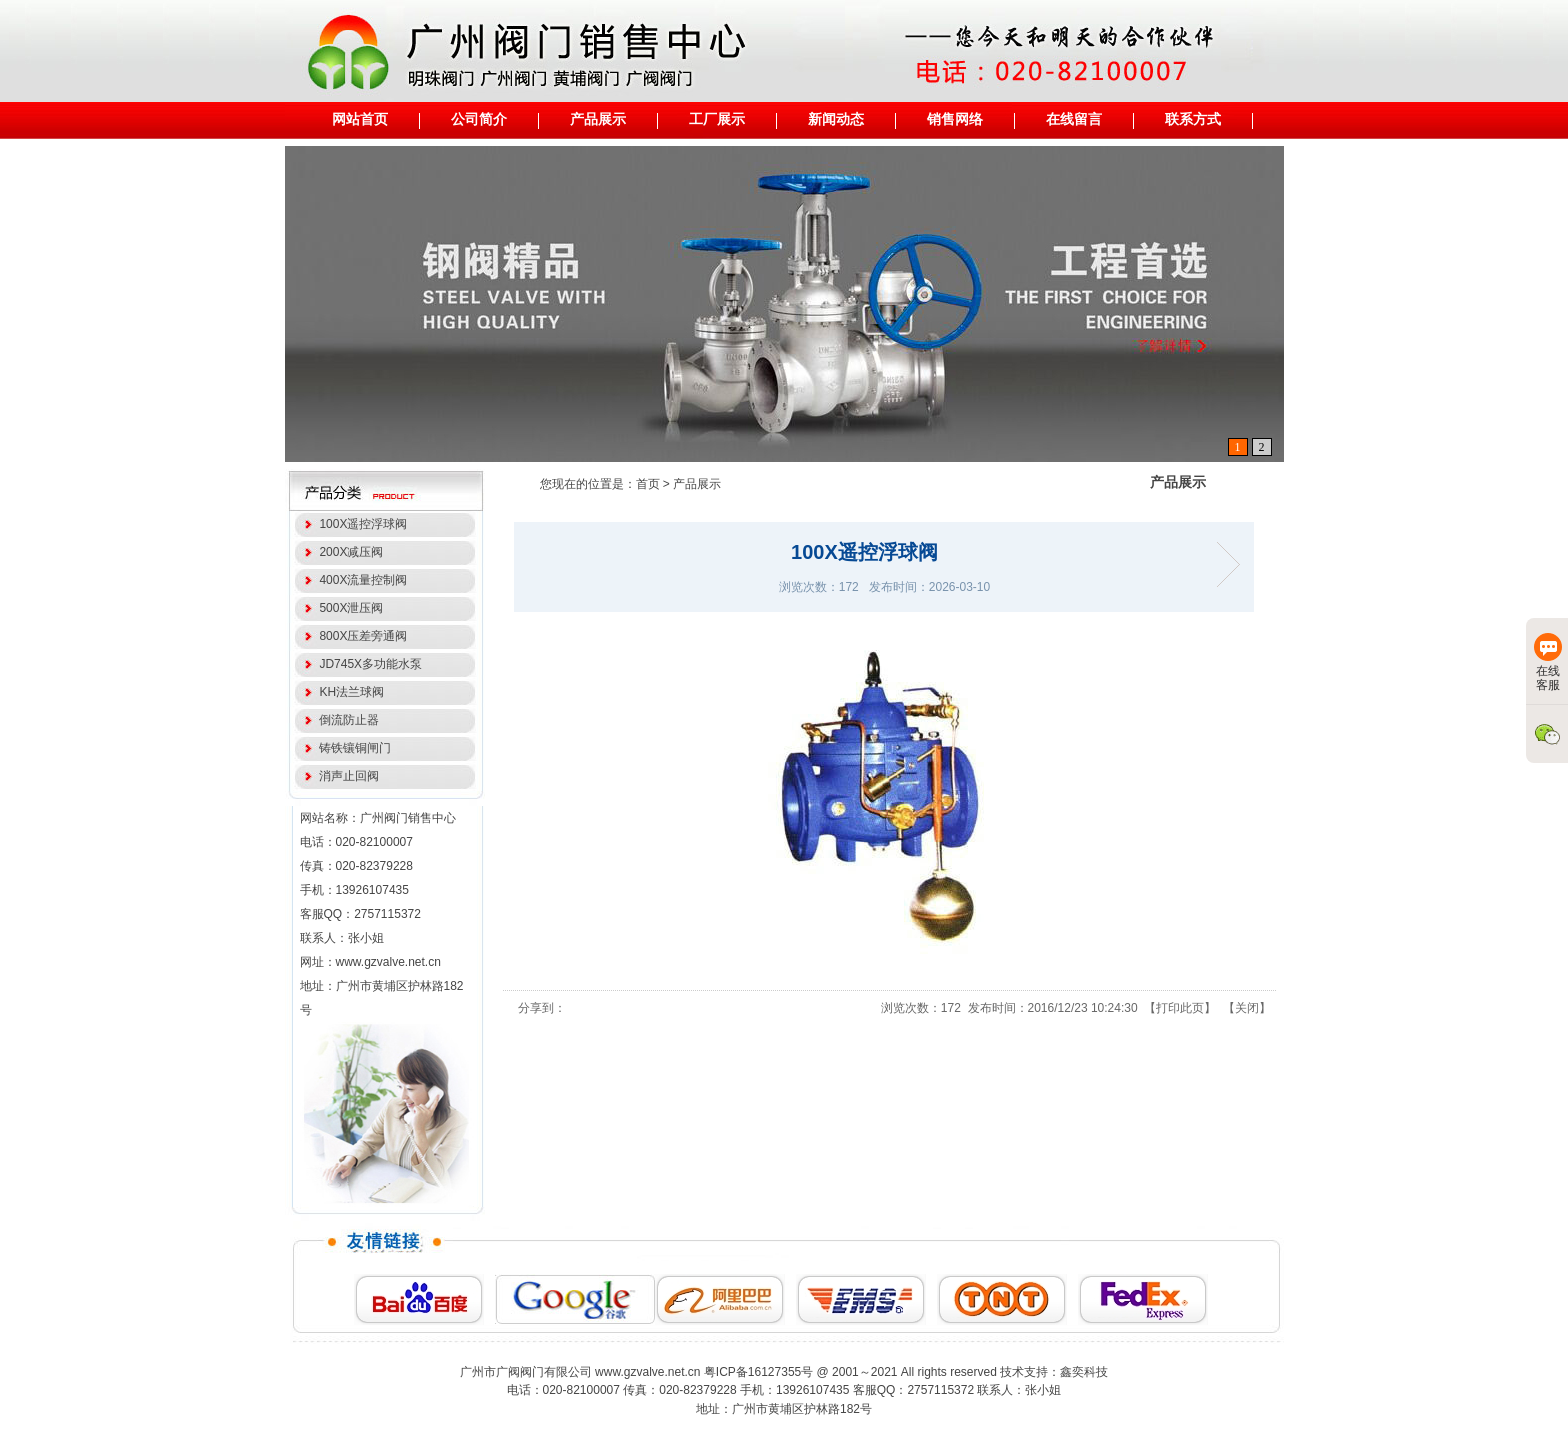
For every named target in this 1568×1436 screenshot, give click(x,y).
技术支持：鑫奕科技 (1054, 1372)
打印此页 (1180, 1008)
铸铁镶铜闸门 (352, 748)
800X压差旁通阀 (360, 636)
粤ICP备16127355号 (758, 1372)
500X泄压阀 (348, 608)
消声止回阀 (346, 776)
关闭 (1247, 1008)
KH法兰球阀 (348, 692)
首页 (648, 484)
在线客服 (1548, 662)
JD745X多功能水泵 (367, 664)
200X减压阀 (348, 552)
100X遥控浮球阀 (360, 524)
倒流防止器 (346, 720)
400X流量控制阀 (360, 580)
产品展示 (697, 484)
